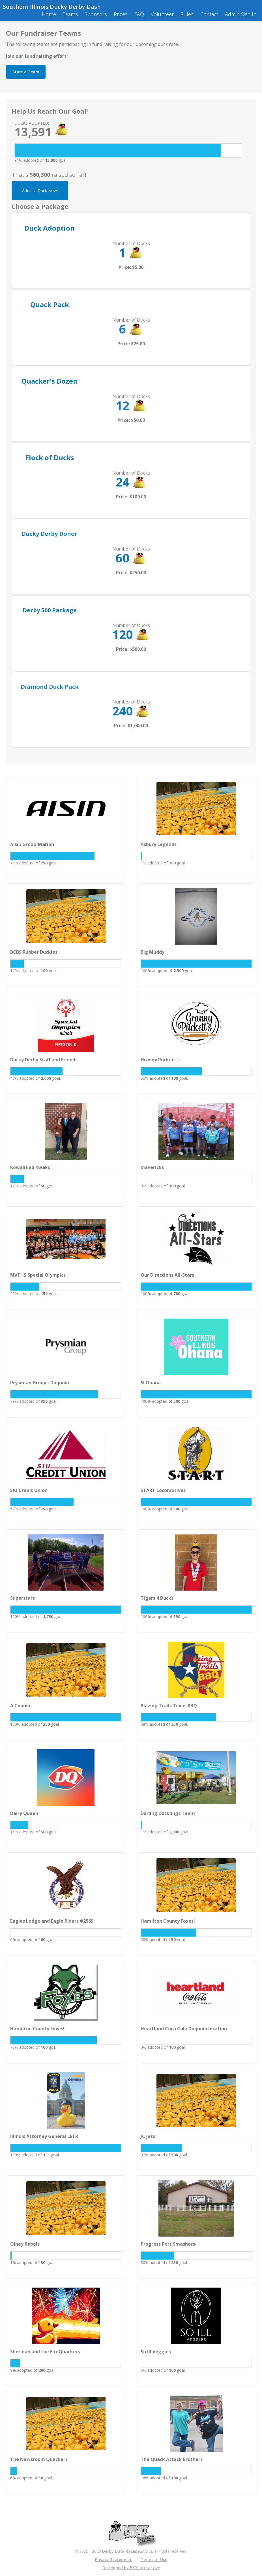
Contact (209, 14)
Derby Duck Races (119, 2551)
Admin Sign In (240, 14)
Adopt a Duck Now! (40, 190)
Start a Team (25, 72)
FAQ (139, 14)
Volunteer (162, 14)
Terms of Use (154, 2559)
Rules (187, 14)
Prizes (121, 14)
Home (49, 14)
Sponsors (96, 14)
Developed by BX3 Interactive (131, 2567)
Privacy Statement (113, 2559)
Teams (70, 14)
